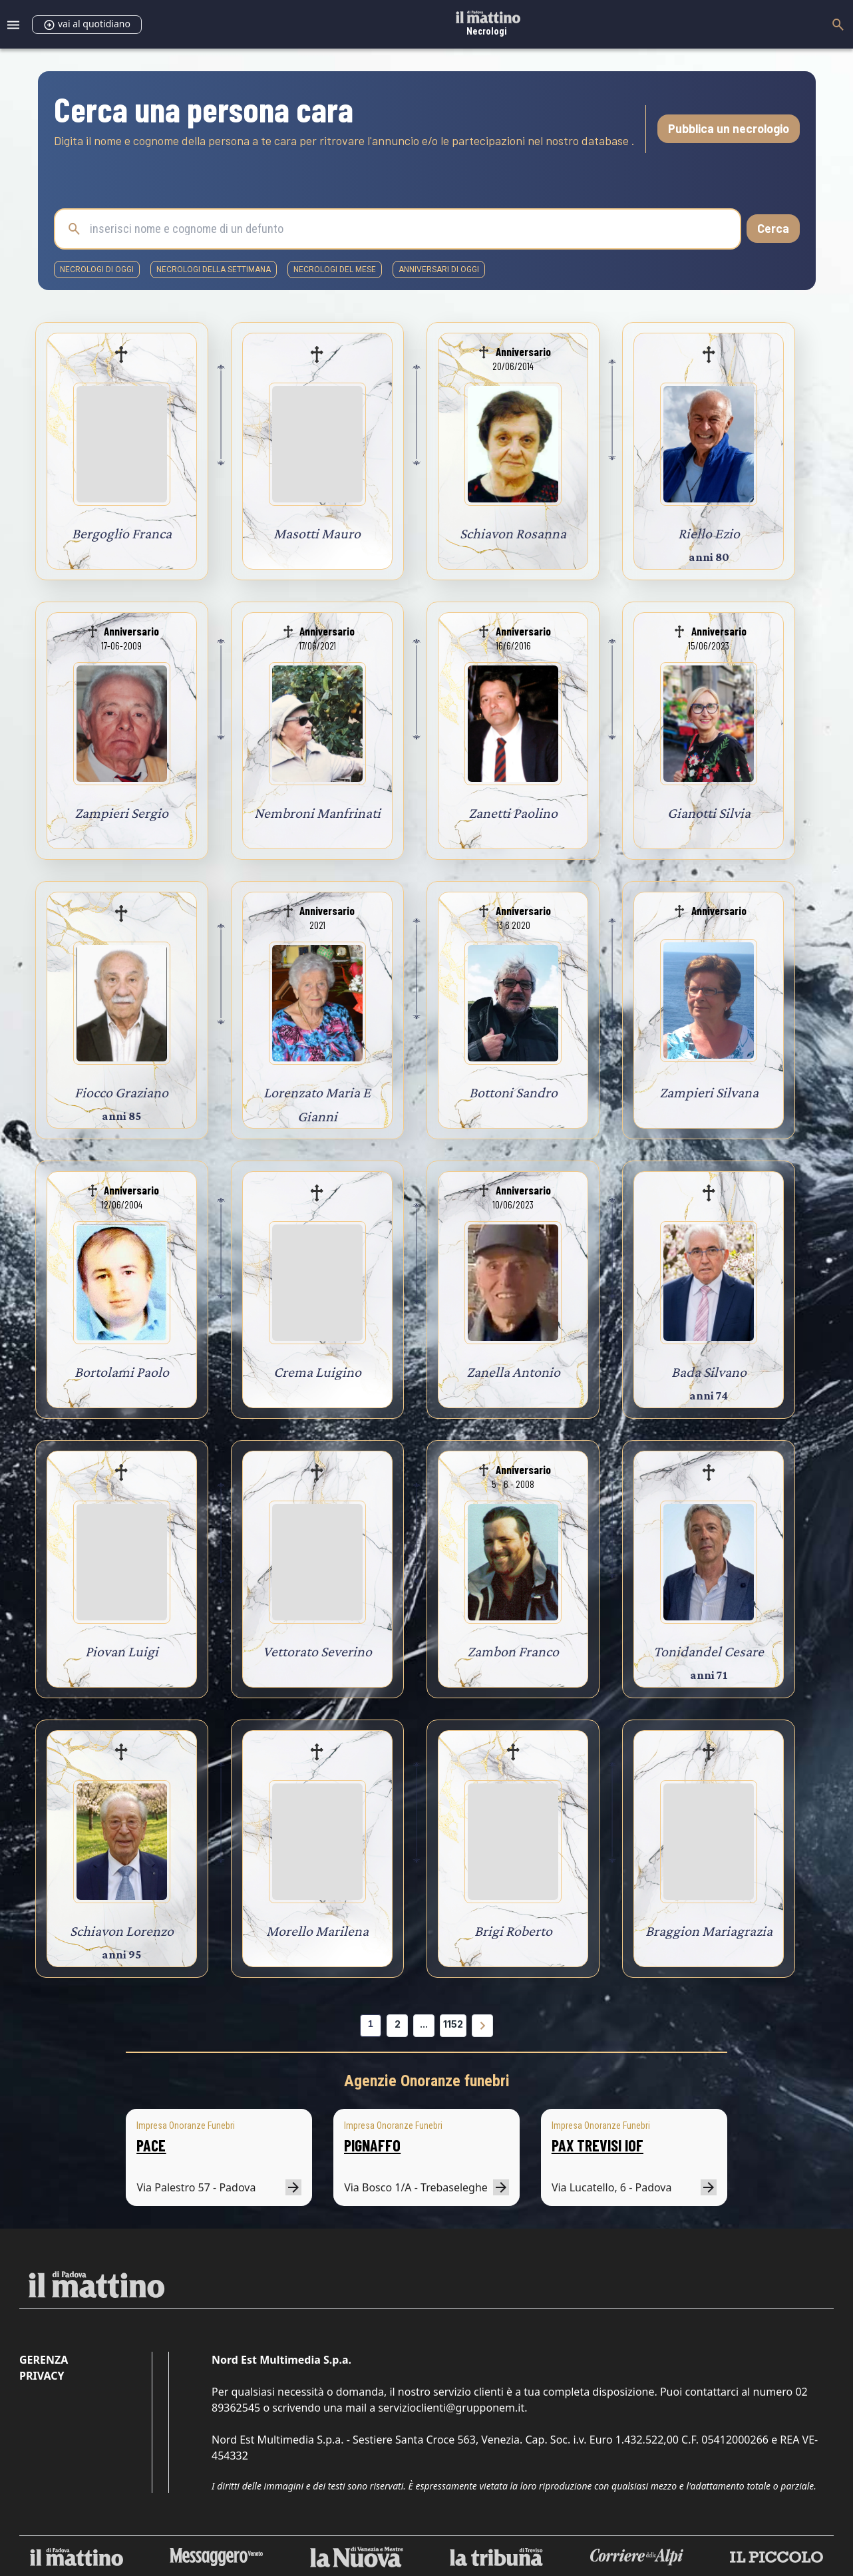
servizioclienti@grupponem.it (451, 2407)
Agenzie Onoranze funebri (427, 2081)
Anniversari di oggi (439, 269)
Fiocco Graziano (121, 1092)
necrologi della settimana (213, 269)
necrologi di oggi (97, 269)
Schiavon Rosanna (513, 533)
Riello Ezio (709, 533)
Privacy (41, 2375)
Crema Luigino (317, 1372)
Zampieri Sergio (121, 813)
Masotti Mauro (317, 533)
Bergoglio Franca (122, 533)
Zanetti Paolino (513, 813)
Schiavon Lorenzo (122, 1931)
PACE (151, 2145)
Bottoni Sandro (513, 1092)
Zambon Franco (513, 1651)
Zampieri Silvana (709, 1092)
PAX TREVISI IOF (597, 2145)
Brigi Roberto (513, 1931)
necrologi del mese (334, 269)
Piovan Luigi (121, 1651)
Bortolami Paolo (122, 1372)
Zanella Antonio (513, 1372)
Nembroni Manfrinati (317, 813)
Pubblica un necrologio (728, 128)
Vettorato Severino (317, 1651)
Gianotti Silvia (709, 813)
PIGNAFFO (372, 2145)
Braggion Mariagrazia (708, 1931)
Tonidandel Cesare (708, 1651)
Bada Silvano (709, 1372)
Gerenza (43, 2359)
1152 (453, 2024)
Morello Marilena (317, 1931)
